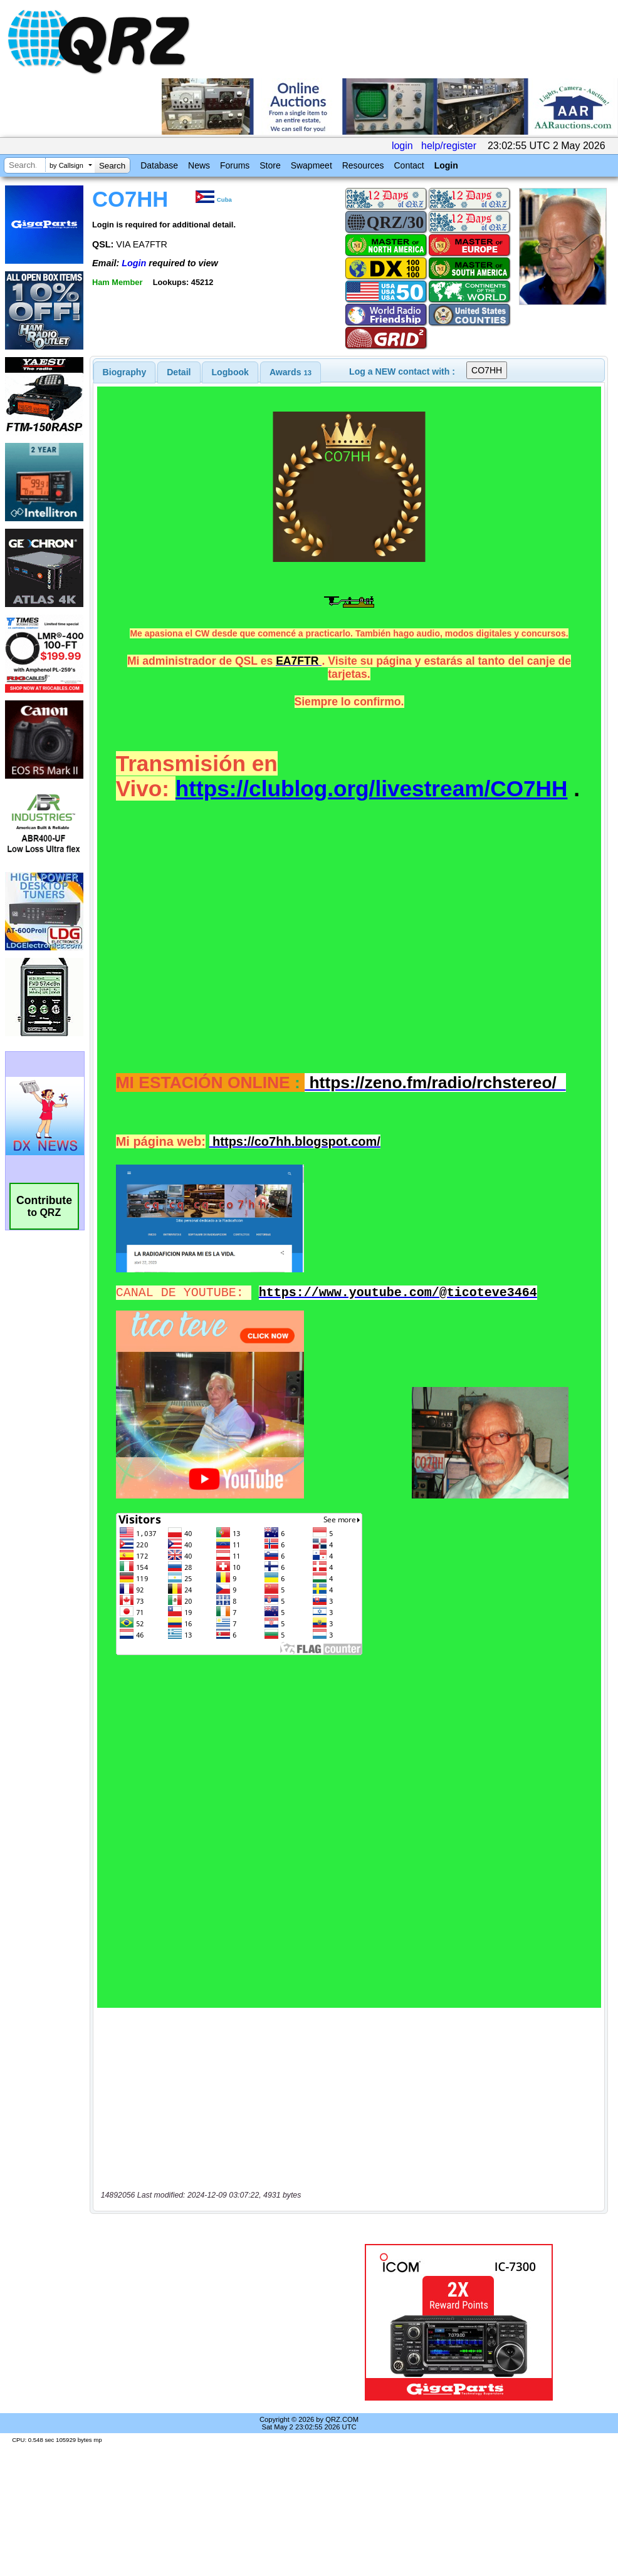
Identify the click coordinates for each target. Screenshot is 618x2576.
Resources (363, 165)
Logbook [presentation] (230, 372)
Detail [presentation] (179, 372)
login (402, 145)
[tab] (124, 372)
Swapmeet (311, 165)
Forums (234, 165)
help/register (448, 145)
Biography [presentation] (125, 372)
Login (446, 165)
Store (269, 165)
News (199, 165)
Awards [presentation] (291, 372)
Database (159, 165)
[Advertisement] (209, 2322)
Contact (409, 165)
